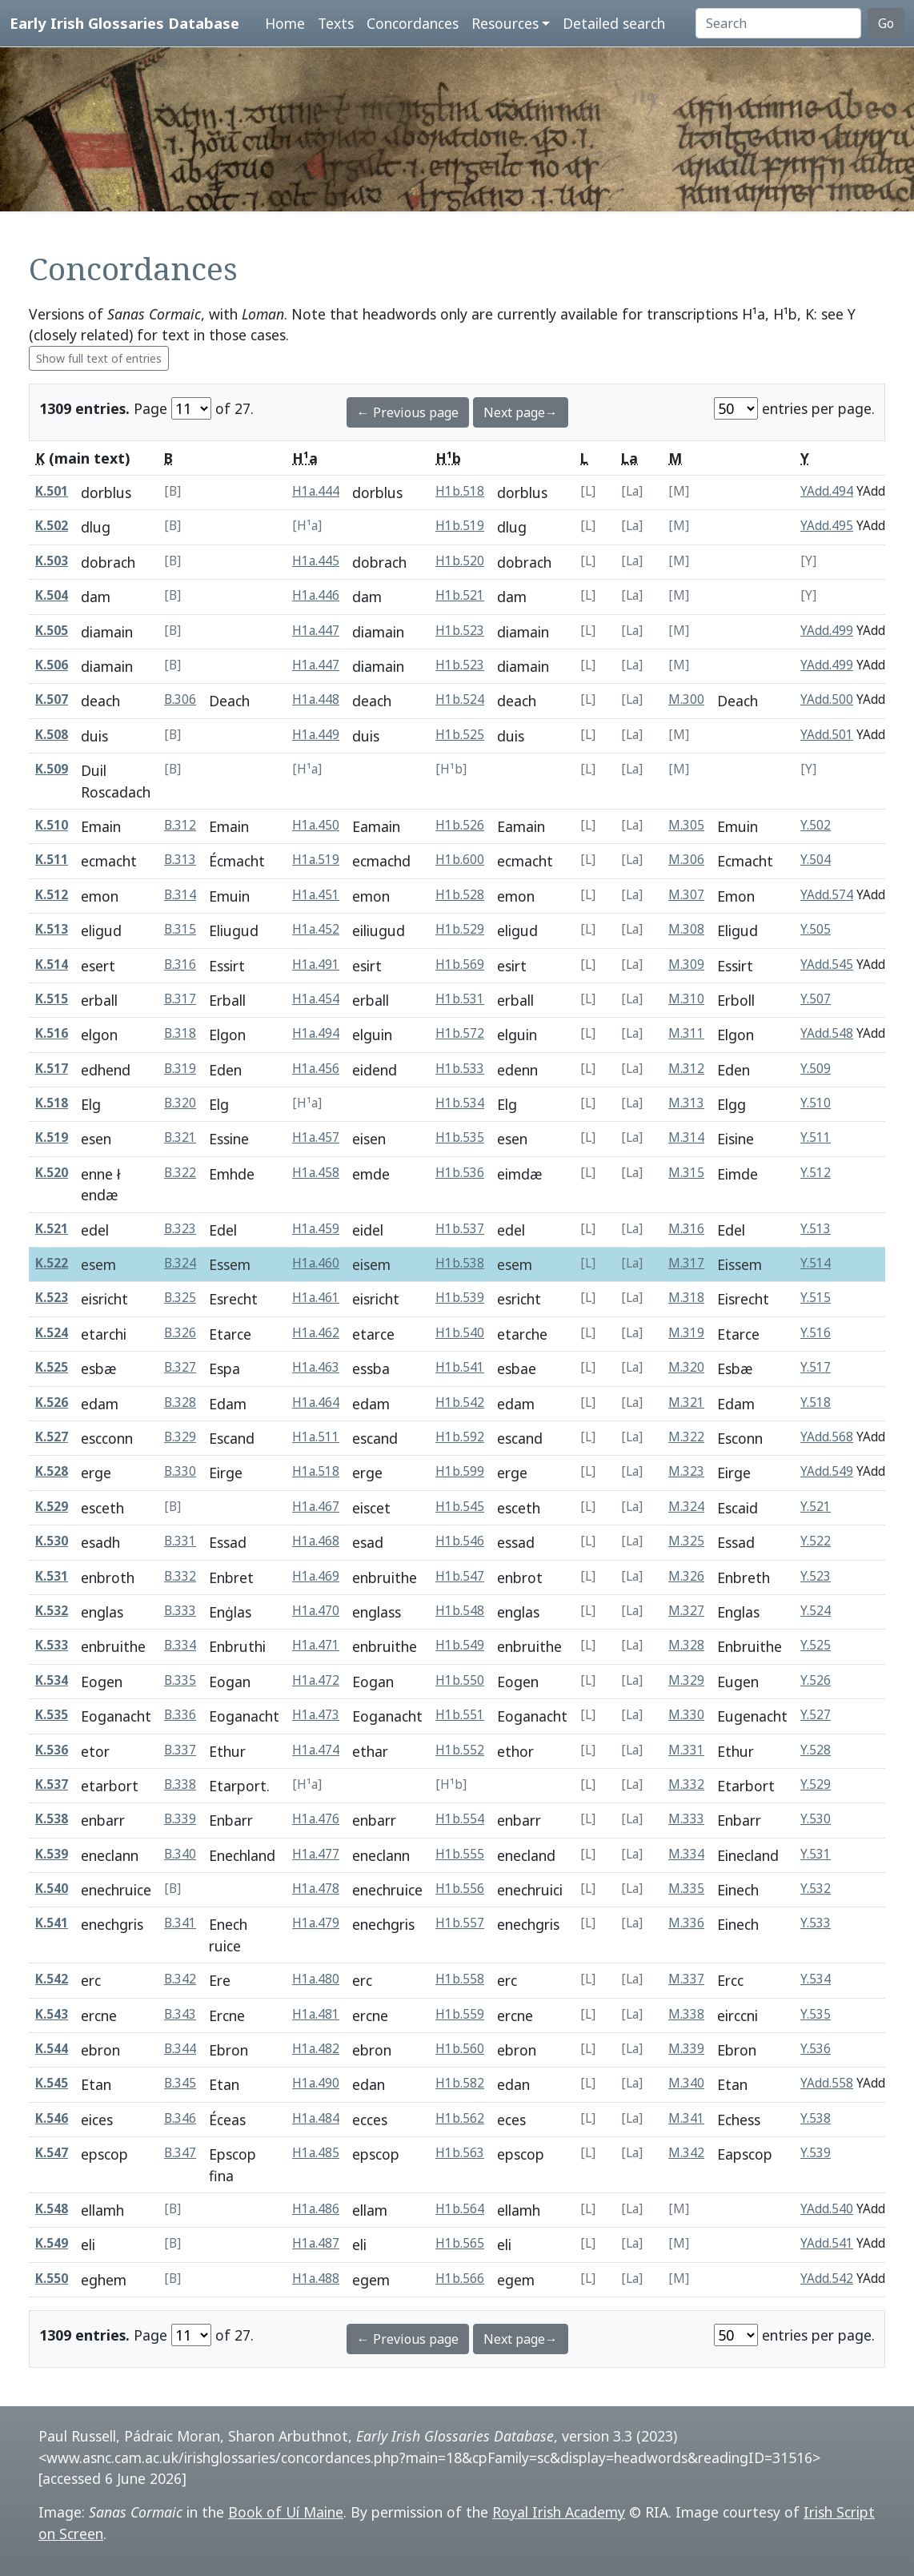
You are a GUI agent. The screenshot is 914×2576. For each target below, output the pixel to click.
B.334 (180, 1645)
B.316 (180, 964)
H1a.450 (315, 825)
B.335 (180, 1680)
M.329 (686, 1680)
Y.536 (815, 2048)
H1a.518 (315, 1471)
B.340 (180, 1854)
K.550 (51, 2278)
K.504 (51, 595)
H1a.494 (315, 1033)
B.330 (180, 1471)
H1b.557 (459, 1923)
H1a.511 (315, 1437)
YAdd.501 (826, 734)
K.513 (51, 929)
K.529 (51, 1506)
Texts (336, 23)
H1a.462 (315, 1332)
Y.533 (815, 1923)
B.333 (180, 1610)
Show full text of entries (99, 358)
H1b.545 (459, 1506)
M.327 (686, 1610)
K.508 (51, 734)
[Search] (778, 23)
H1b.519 (459, 525)
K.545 (51, 2083)
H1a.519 (315, 859)
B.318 (180, 1033)
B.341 (180, 1923)
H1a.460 (315, 1263)
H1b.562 (459, 2118)
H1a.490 (315, 2083)
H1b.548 (459, 1610)
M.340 (686, 2083)
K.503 (51, 561)
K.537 (51, 1784)
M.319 (686, 1332)
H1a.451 (315, 894)
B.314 (180, 894)
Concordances (413, 23)
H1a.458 (315, 1172)
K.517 (51, 1068)
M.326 (686, 1576)
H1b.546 (459, 1541)
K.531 (51, 1576)
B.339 (180, 1818)
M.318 (686, 1297)
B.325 (180, 1297)
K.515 (51, 999)
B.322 (180, 1172)
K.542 (51, 1979)
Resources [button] (505, 23)
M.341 (686, 2118)
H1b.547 (459, 1576)
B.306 (180, 699)
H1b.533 (459, 1068)
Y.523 (815, 1576)
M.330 (686, 1714)
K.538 (51, 1818)
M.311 (686, 1033)
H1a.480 (315, 1979)
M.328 (686, 1645)
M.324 (686, 1506)
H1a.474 (315, 1750)
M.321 (686, 1402)
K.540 (51, 1888)
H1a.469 (315, 1576)
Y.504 (815, 859)
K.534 (51, 1680)
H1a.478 (315, 1888)
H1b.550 (459, 1680)
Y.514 (815, 1263)
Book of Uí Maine (285, 2512)
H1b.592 (459, 1437)
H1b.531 (459, 999)
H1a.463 (315, 1367)
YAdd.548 (826, 1033)
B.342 (180, 1979)
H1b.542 (459, 1402)
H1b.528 (459, 894)
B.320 (180, 1103)
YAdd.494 (826, 491)
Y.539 (815, 2152)
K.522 (51, 1263)
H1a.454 (315, 999)
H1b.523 (459, 630)
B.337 (180, 1750)
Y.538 (815, 2118)
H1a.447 (315, 630)
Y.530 (815, 1818)
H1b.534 (459, 1103)
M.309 (686, 964)
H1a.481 (315, 2014)
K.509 (51, 769)
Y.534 (815, 1979)
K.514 (51, 964)
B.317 (180, 999)
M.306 (686, 859)
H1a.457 (315, 1137)
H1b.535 (459, 1137)
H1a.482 (315, 2048)
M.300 (686, 699)
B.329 (180, 1437)
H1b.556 (459, 1888)
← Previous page (408, 412)
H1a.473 (315, 1714)
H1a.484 (315, 2118)
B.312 (180, 825)
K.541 (51, 1923)
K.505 (51, 630)
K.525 (51, 1367)
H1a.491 (315, 964)
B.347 (180, 2152)
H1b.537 (459, 1228)
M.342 (686, 2152)
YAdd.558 (826, 2083)
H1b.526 (459, 825)
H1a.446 (315, 595)
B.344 (180, 2048)
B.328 (180, 1402)
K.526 (51, 1402)
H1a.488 (315, 2278)
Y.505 (815, 929)
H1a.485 (315, 2152)
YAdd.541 (826, 2243)
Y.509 (815, 1068)
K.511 (51, 859)
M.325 (686, 1541)
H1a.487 (315, 2243)
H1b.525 (459, 734)
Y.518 (815, 1402)
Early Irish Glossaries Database (124, 23)
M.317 (686, 1263)
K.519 (51, 1137)
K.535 (51, 1714)
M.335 (686, 1888)
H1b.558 (459, 1979)
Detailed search (614, 23)
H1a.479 (315, 1923)
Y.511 (815, 1137)
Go (886, 23)
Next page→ (520, 412)
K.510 (51, 825)
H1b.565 (459, 2243)
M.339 (686, 2048)
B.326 (180, 1332)
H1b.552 (459, 1750)
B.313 (180, 859)
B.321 (180, 1137)
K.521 (51, 1228)
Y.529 (815, 1784)
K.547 (51, 2152)
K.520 (51, 1172)
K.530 (51, 1541)
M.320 (686, 1367)
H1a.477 (315, 1854)
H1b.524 (459, 699)
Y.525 (815, 1645)
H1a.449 (315, 734)
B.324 (180, 1263)
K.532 (51, 1610)
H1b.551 (459, 1714)
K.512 (51, 894)
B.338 (180, 1784)
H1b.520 (459, 561)
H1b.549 (459, 1645)
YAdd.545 (826, 964)
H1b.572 (459, 1033)
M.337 (686, 1979)
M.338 (686, 2014)
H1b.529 (459, 929)
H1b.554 (459, 1818)
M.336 (686, 1923)
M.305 (686, 825)
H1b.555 (459, 1854)
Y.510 (815, 1103)
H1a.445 (315, 561)
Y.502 (815, 825)
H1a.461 (315, 1297)
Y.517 (815, 1367)
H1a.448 (315, 699)
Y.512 (815, 1172)
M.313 (686, 1103)
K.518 (51, 1103)
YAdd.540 (826, 2208)
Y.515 (815, 1297)
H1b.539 (459, 1297)
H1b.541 (459, 1367)
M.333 (686, 1818)
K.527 (51, 1437)
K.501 (51, 491)
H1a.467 (315, 1506)
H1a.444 (315, 491)
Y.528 (815, 1750)
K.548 (51, 2208)
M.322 (686, 1437)
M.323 (686, 1471)
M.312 (686, 1068)
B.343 (180, 2014)
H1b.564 (459, 2208)
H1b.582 (459, 2083)
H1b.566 (459, 2278)
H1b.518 (459, 491)
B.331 (180, 1541)
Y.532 (815, 1888)
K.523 (51, 1297)
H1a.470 (315, 1610)
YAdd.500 (826, 699)
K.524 (51, 1332)
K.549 (51, 2243)
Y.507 (815, 999)
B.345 (180, 2083)
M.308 (686, 929)
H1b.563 (459, 2152)
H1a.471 (315, 1645)
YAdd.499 (826, 630)
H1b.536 (459, 1172)
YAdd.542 (826, 2278)
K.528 (51, 1471)
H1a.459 (315, 1228)
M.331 (686, 1750)
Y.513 (815, 1228)
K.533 (51, 1645)
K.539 (51, 1854)
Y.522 (815, 1541)
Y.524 (815, 1610)
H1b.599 (459, 1471)
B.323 (180, 1228)
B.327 (180, 1367)
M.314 (686, 1137)
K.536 (51, 1750)
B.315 (180, 929)
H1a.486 (315, 2208)
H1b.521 (459, 595)
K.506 (51, 665)
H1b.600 (459, 859)
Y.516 (815, 1332)
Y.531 (815, 1854)
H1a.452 (315, 929)
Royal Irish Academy (558, 2512)
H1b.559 (459, 2014)
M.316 (686, 1228)
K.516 (51, 1033)
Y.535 (815, 2014)
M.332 (686, 1784)
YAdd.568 (826, 1437)
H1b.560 (459, 2048)
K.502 (51, 525)
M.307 (686, 894)
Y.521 (815, 1506)
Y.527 (815, 1714)
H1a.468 (315, 1541)
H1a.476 (315, 1818)
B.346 (180, 2118)
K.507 (51, 699)
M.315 (686, 1172)
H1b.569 (459, 964)
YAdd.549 (826, 1471)
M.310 (686, 999)
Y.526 (815, 1680)
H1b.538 (459, 1263)
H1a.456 (315, 1068)
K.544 (51, 2048)
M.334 (686, 1854)
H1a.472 (315, 1680)
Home (285, 23)
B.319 (180, 1068)
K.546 (51, 2118)
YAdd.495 (826, 525)
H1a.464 (315, 1402)
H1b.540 (459, 1332)
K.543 (51, 2014)
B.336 (180, 1714)
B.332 (180, 1576)
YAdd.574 (826, 894)
